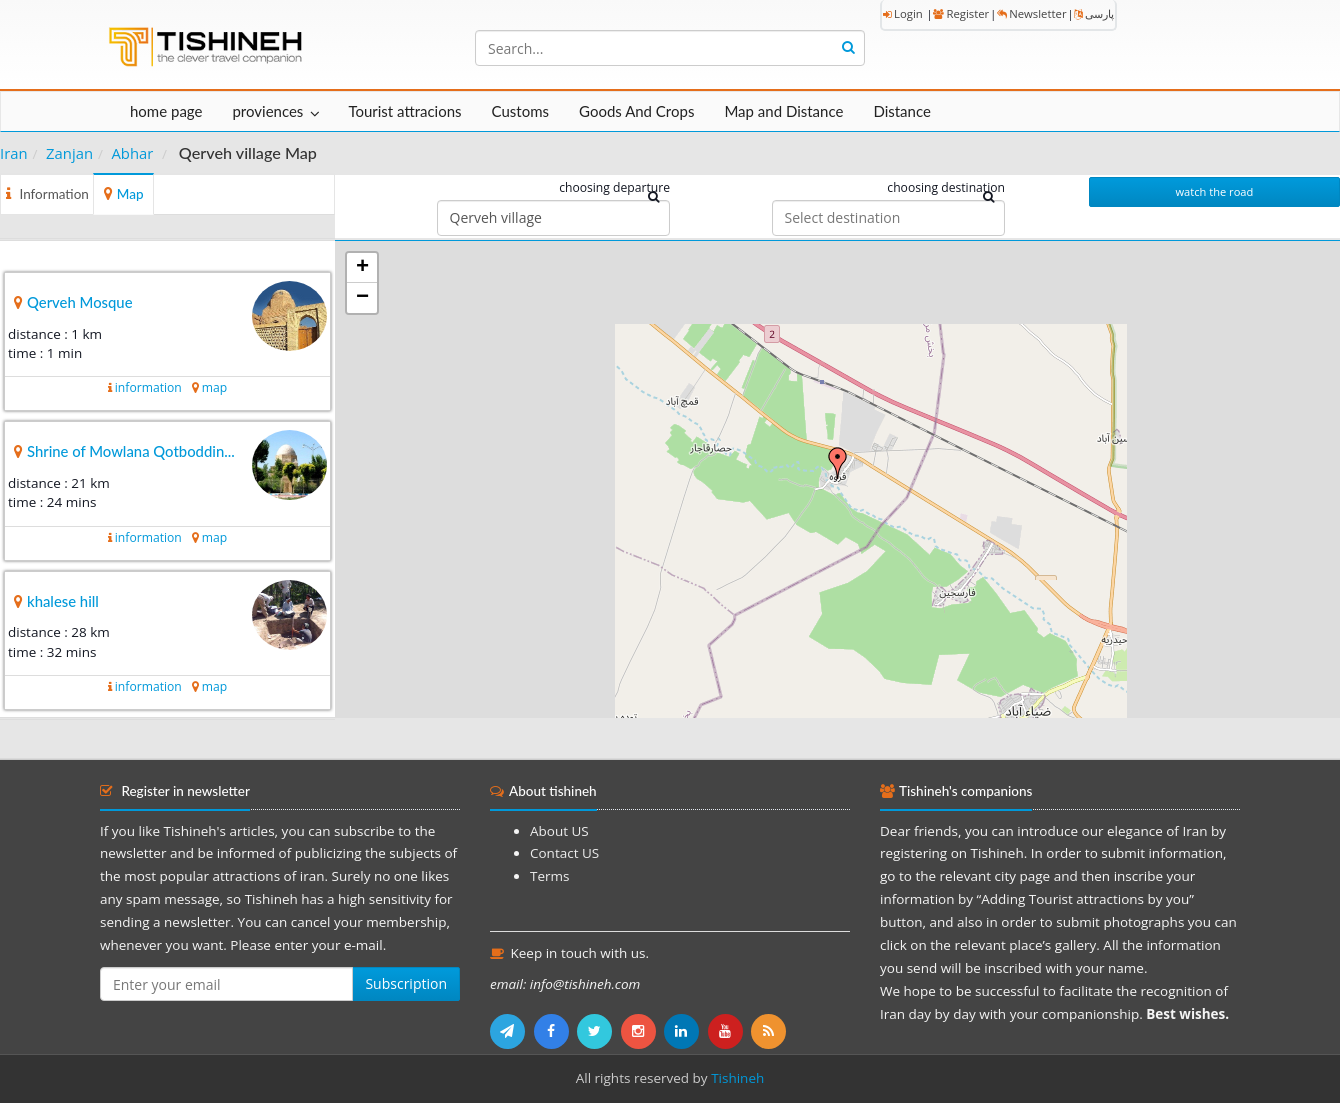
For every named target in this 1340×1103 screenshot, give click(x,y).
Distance (902, 111)
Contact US (564, 853)
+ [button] (362, 268)
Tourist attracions (404, 111)
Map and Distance (783, 111)
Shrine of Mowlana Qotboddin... (131, 451)
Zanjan (69, 153)
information (148, 387)
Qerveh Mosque (80, 302)
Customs (520, 111)
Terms (549, 876)
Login (903, 13)
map (214, 387)
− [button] (362, 298)
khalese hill (63, 601)
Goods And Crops (636, 111)
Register (961, 13)
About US (559, 831)
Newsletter (1031, 13)
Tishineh (737, 1078)
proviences (267, 111)
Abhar (132, 153)
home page (166, 111)
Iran (14, 153)
